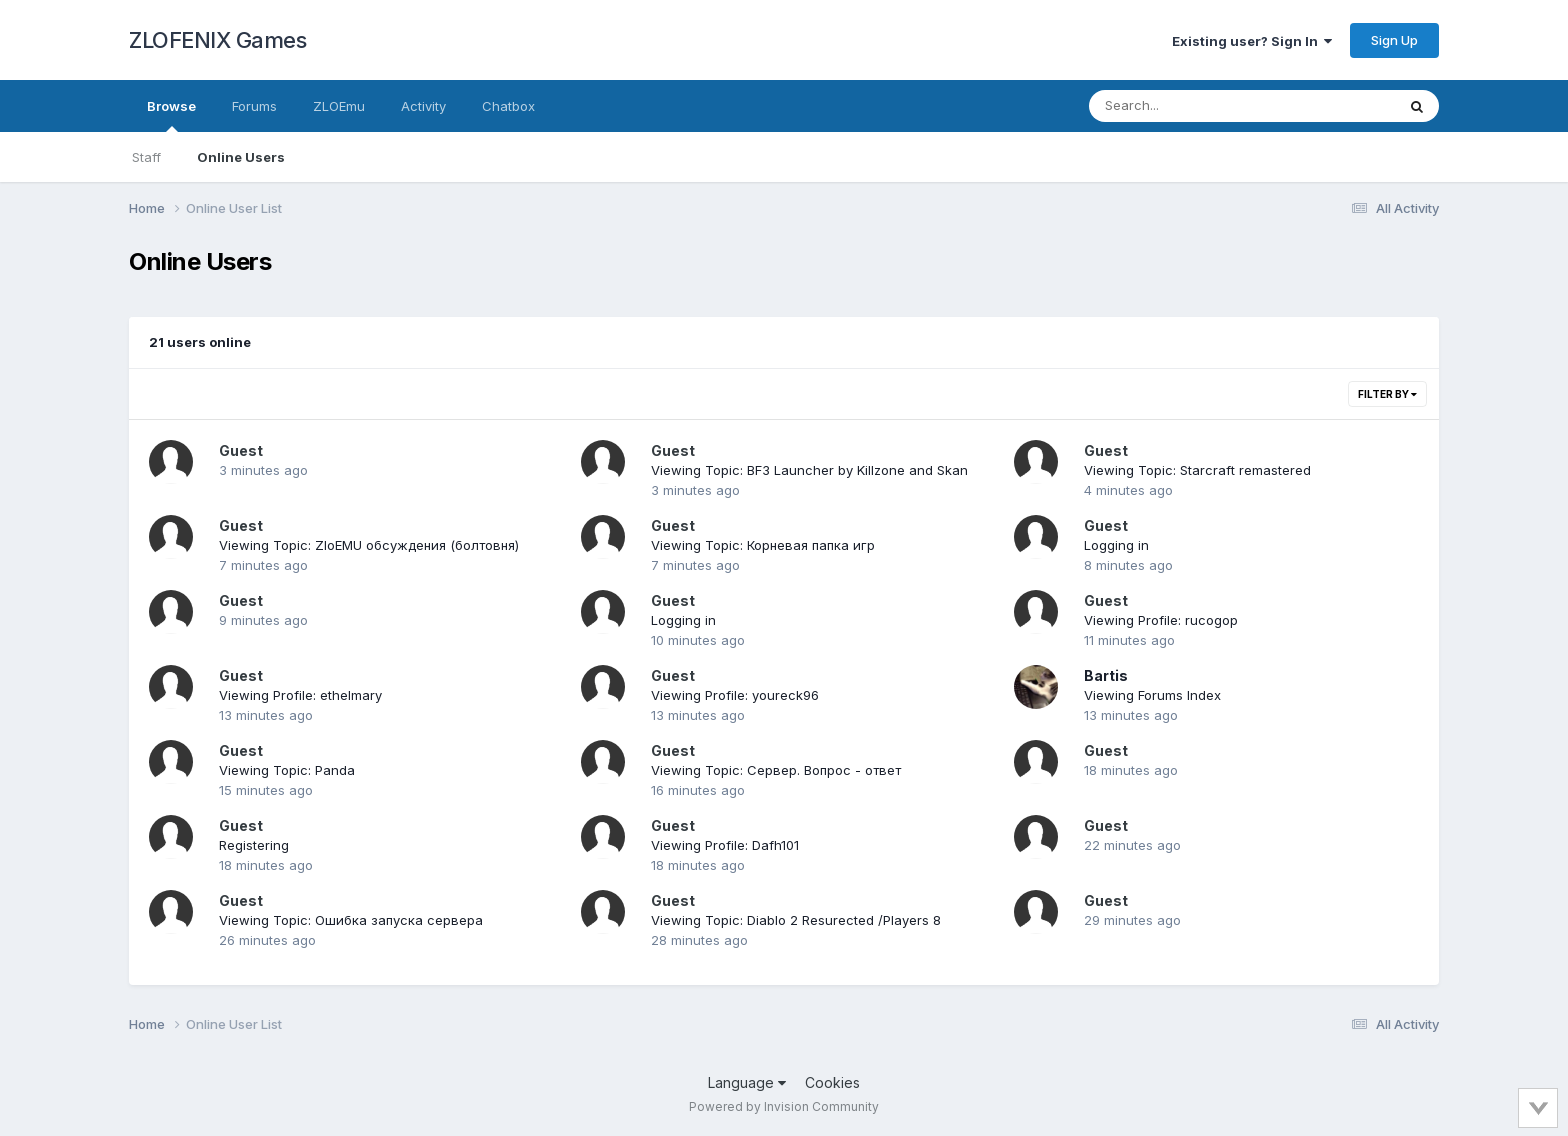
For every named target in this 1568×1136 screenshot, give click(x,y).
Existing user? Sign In (1252, 41)
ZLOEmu (339, 106)
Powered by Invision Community (784, 1106)
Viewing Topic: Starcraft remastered (1197, 470)
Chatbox (508, 106)
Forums (254, 106)
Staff (146, 157)
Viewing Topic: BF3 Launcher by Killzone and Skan (809, 470)
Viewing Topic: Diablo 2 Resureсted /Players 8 (796, 920)
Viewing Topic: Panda (287, 770)
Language (747, 1082)
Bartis (1106, 675)
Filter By (1387, 394)
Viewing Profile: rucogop (1161, 620)
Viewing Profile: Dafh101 (725, 845)
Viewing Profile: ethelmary (300, 695)
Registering (254, 845)
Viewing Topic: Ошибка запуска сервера (351, 920)
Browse (171, 115)
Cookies (832, 1082)
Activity (423, 106)
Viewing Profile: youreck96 (735, 695)
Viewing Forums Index (1152, 695)
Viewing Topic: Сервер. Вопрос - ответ (776, 770)
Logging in (1116, 545)
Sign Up (1394, 40)
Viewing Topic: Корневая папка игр (763, 545)
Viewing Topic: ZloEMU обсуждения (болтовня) (369, 545)
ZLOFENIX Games (217, 40)
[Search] (1187, 106)
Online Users (241, 157)
